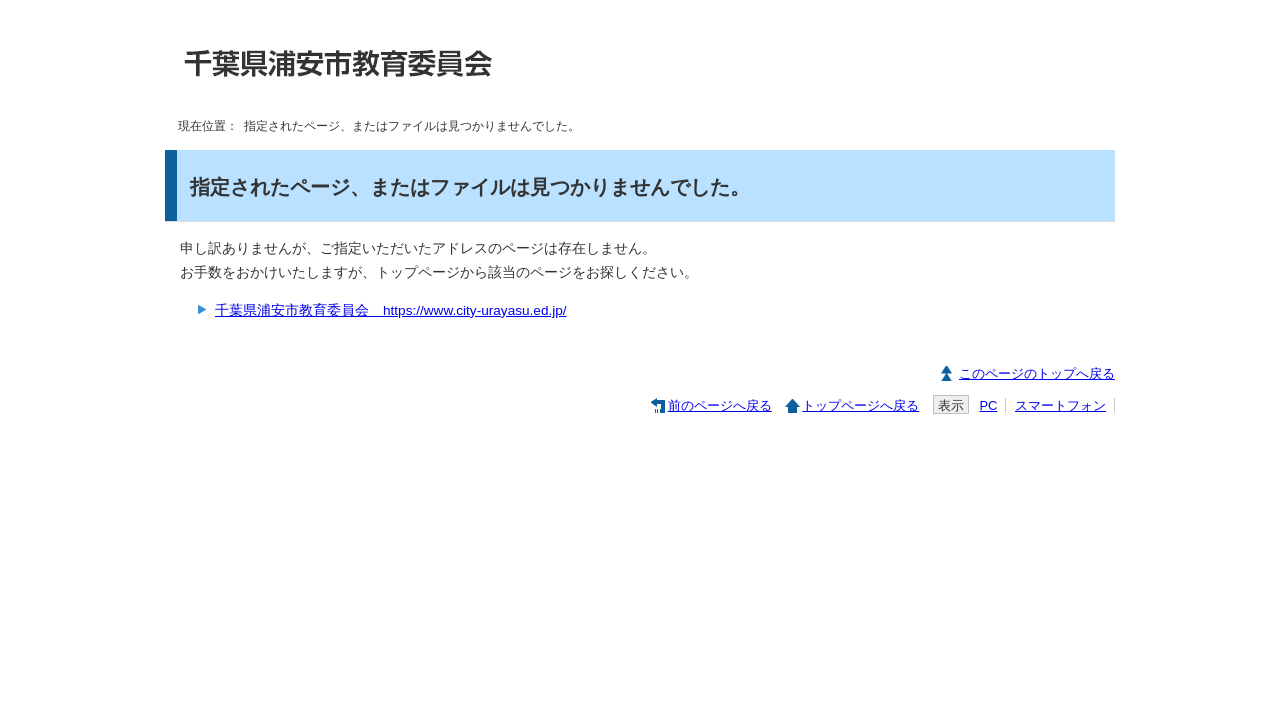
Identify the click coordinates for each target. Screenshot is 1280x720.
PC (988, 405)
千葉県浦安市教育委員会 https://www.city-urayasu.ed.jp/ (391, 310)
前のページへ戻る (720, 405)
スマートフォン (1060, 405)
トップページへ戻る (860, 405)
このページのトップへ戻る (1037, 373)
